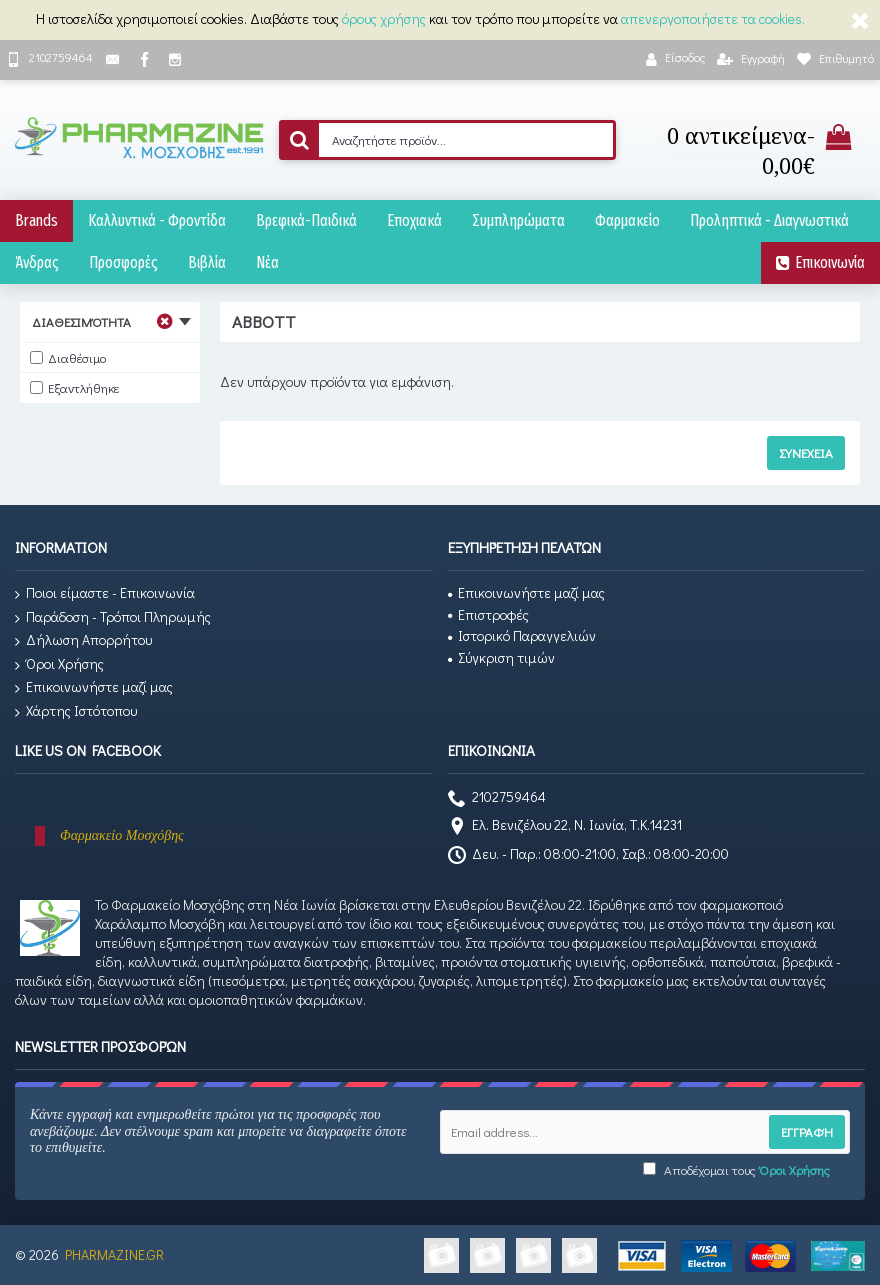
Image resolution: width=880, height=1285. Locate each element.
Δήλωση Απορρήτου (83, 640)
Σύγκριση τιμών (501, 657)
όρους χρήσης (384, 18)
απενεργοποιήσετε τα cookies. (713, 18)
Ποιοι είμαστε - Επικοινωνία (105, 593)
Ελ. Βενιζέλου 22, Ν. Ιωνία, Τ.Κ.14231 (565, 827)
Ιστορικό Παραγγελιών (522, 635)
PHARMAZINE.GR (114, 1254)
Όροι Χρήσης (59, 664)
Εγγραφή (807, 1131)
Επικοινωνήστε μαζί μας (94, 687)
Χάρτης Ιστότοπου (76, 711)
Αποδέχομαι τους (736, 1169)
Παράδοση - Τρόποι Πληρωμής (113, 617)
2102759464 (497, 799)
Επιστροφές (488, 614)
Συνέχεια (806, 452)
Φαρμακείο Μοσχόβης (122, 835)
